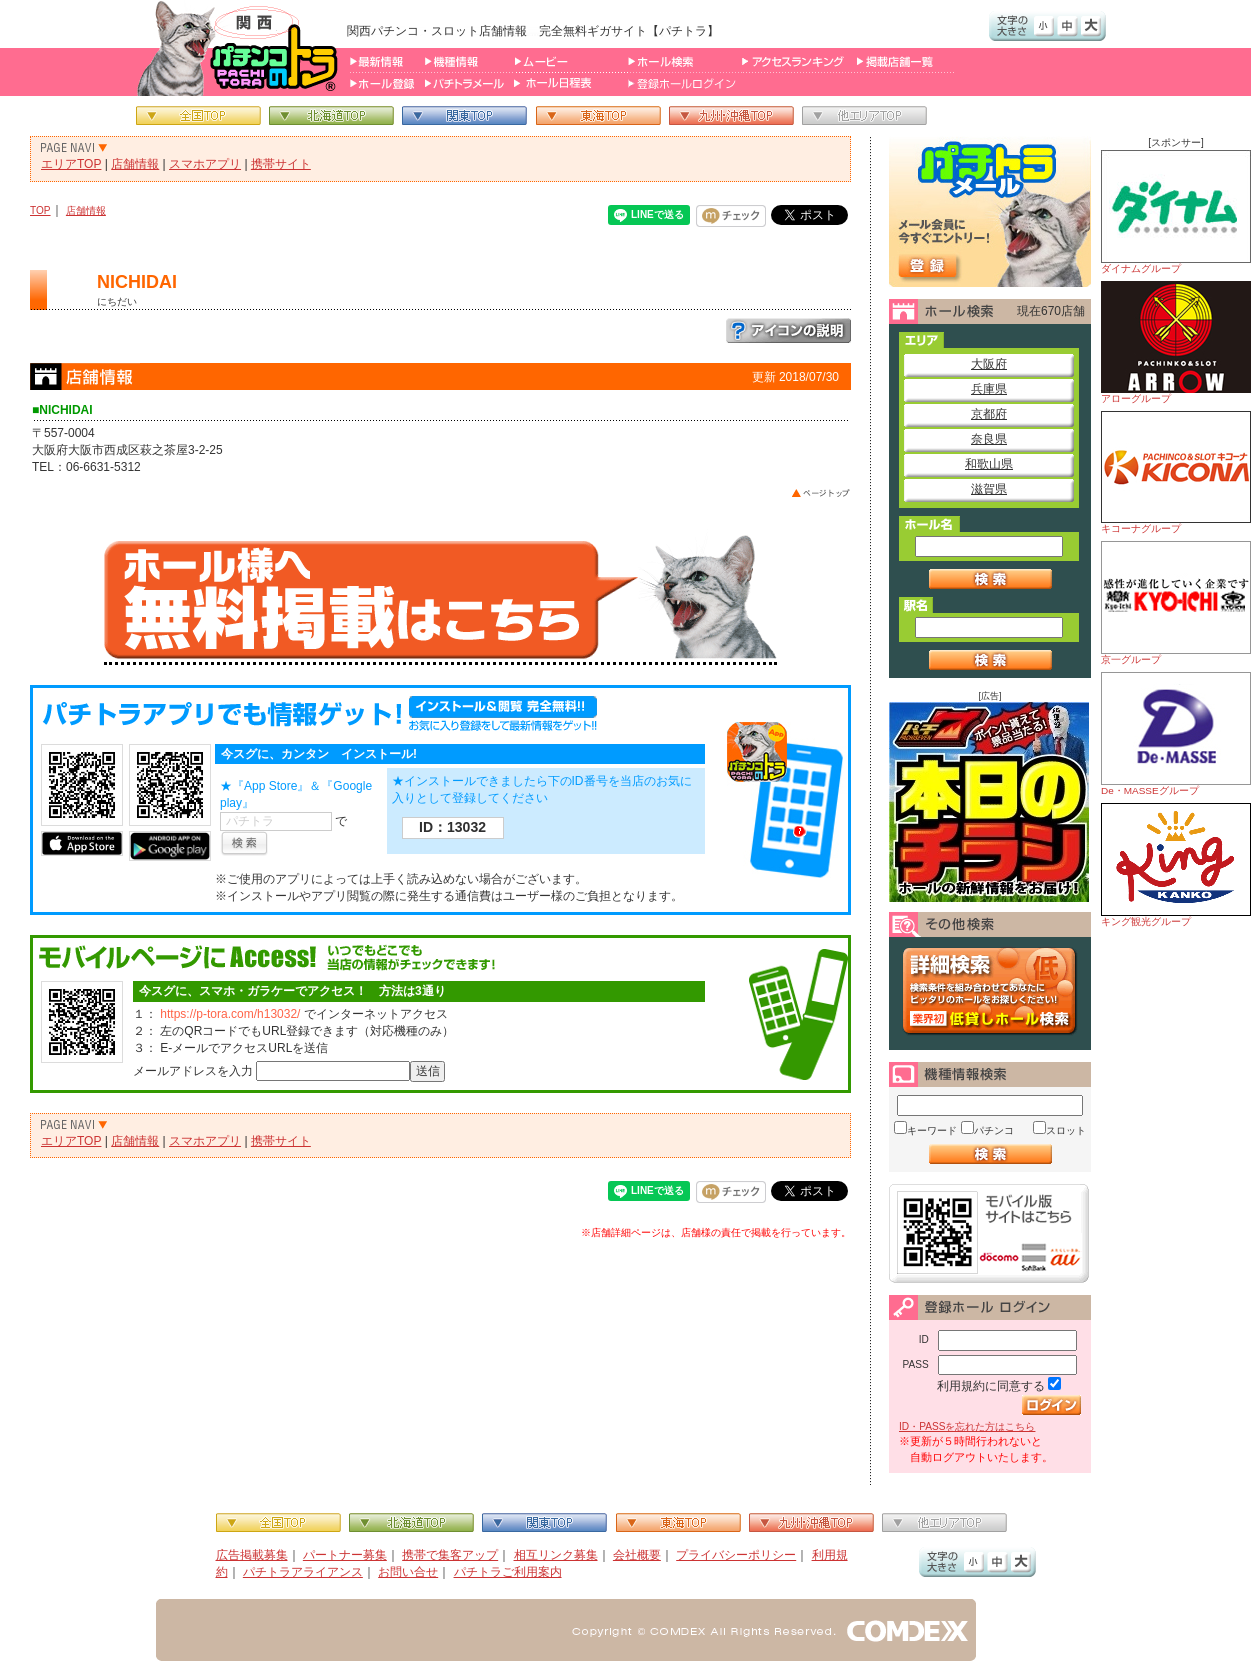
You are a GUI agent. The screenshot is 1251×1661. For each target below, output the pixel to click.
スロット (1066, 1130)
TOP (40, 210)
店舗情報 (135, 164)
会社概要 (637, 1555)
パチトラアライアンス (303, 1572)
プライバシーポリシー (736, 1555)
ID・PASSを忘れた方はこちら (967, 1426)
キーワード (932, 1130)
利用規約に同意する (991, 1386)
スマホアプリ (205, 164)
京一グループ (1176, 603)
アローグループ (1176, 342)
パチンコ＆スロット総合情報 (241, 48)
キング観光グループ (1176, 865)
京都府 (989, 414)
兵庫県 (989, 389)
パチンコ (994, 1130)
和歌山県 (989, 464)
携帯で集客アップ (450, 1555)
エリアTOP (71, 164)
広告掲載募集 (252, 1555)
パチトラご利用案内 (508, 1572)
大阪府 (989, 364)
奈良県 (989, 439)
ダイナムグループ (1176, 212)
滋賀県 (989, 489)
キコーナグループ (1176, 472)
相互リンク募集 (556, 1555)
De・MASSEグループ (1176, 734)
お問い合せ (408, 1572)
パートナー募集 (345, 1555)
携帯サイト (281, 164)
